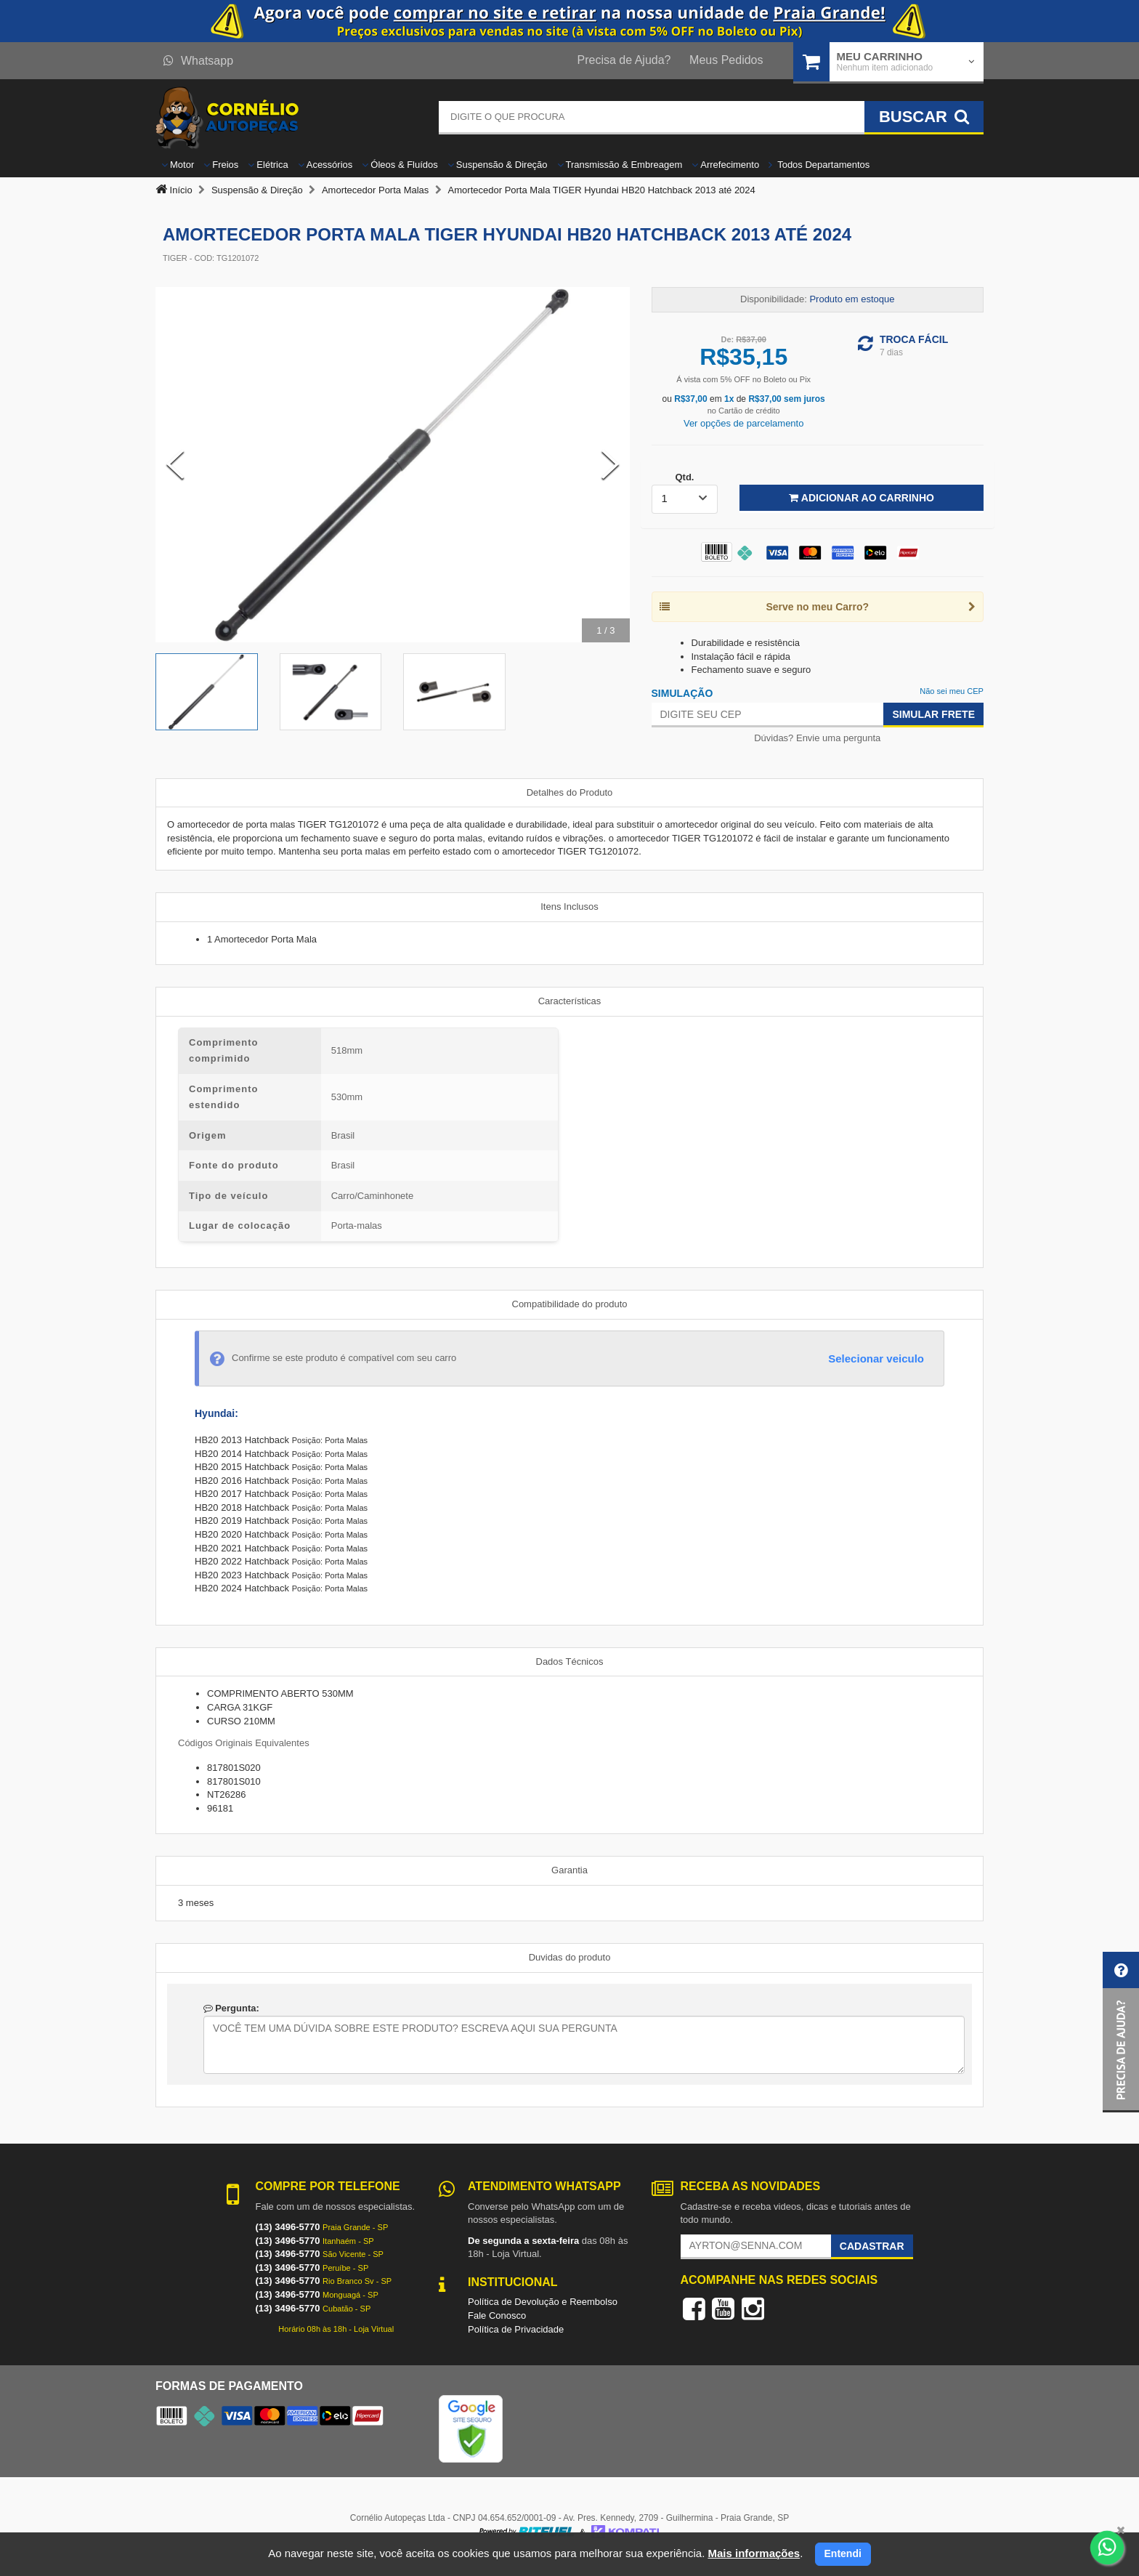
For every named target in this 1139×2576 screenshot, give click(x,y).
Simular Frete (933, 714)
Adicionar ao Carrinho (861, 498)
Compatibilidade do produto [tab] (570, 1304)
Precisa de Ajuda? (624, 60)
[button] (1121, 2032)
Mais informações (754, 2553)
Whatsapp (198, 60)
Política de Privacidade (516, 2329)
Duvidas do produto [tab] (570, 1957)
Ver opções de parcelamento (744, 423)
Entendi (843, 2553)
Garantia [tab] (569, 1870)
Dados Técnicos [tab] (570, 1661)
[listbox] (685, 499)
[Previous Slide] (175, 464)
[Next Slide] (610, 464)
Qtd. (684, 477)
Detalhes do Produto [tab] (570, 792)
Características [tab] (569, 1001)
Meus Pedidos (726, 60)
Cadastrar (872, 2246)
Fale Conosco (497, 2315)
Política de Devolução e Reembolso (542, 2301)
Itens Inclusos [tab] (569, 906)
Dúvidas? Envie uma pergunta (817, 737)
